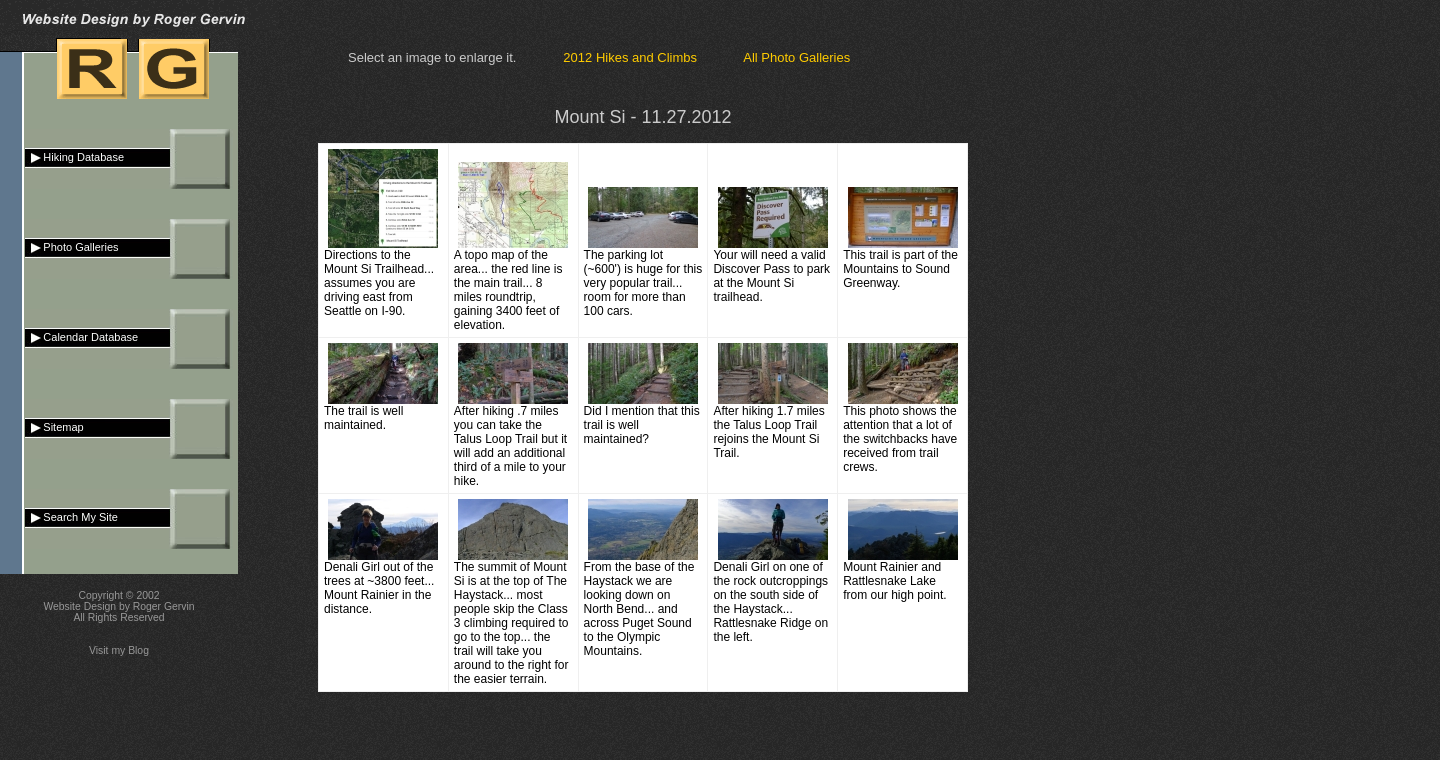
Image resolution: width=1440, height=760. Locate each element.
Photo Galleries (72, 247)
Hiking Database (74, 157)
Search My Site (71, 517)
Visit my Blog (119, 650)
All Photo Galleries (796, 57)
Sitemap (54, 427)
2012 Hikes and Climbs (630, 57)
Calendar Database (81, 337)
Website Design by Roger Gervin (118, 606)
